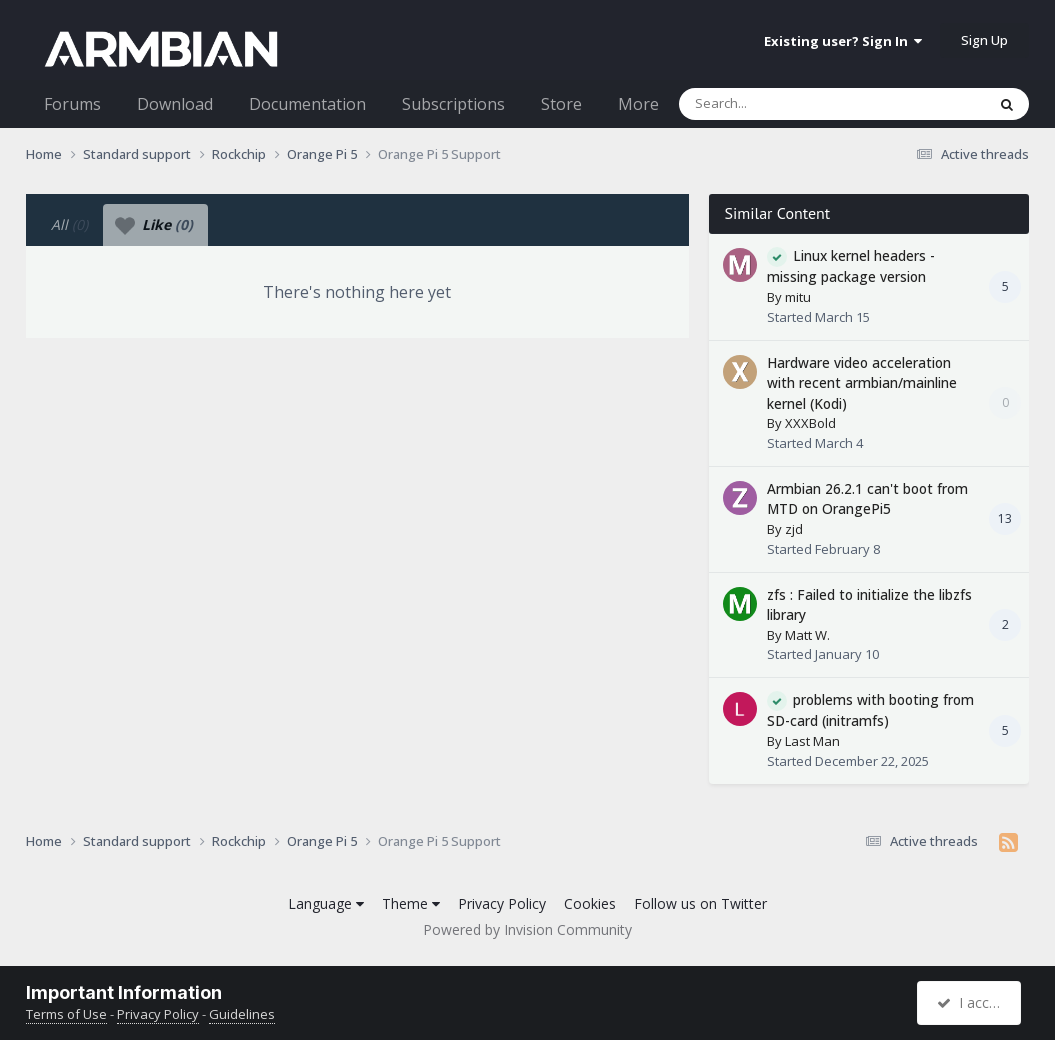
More (638, 104)
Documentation (307, 104)
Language (326, 903)
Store (561, 104)
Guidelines (242, 1014)
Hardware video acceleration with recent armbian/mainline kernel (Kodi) (862, 383)
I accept (971, 1002)
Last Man (812, 741)
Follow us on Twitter (700, 903)
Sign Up (984, 40)
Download (175, 104)
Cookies (590, 903)
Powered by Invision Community (527, 929)
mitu (798, 297)
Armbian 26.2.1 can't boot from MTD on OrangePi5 (867, 499)
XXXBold (810, 423)
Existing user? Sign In (843, 41)
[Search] (780, 104)
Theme (411, 903)
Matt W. (807, 635)
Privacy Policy (502, 903)
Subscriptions (453, 104)
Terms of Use (66, 1014)
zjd (794, 529)
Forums (72, 104)
